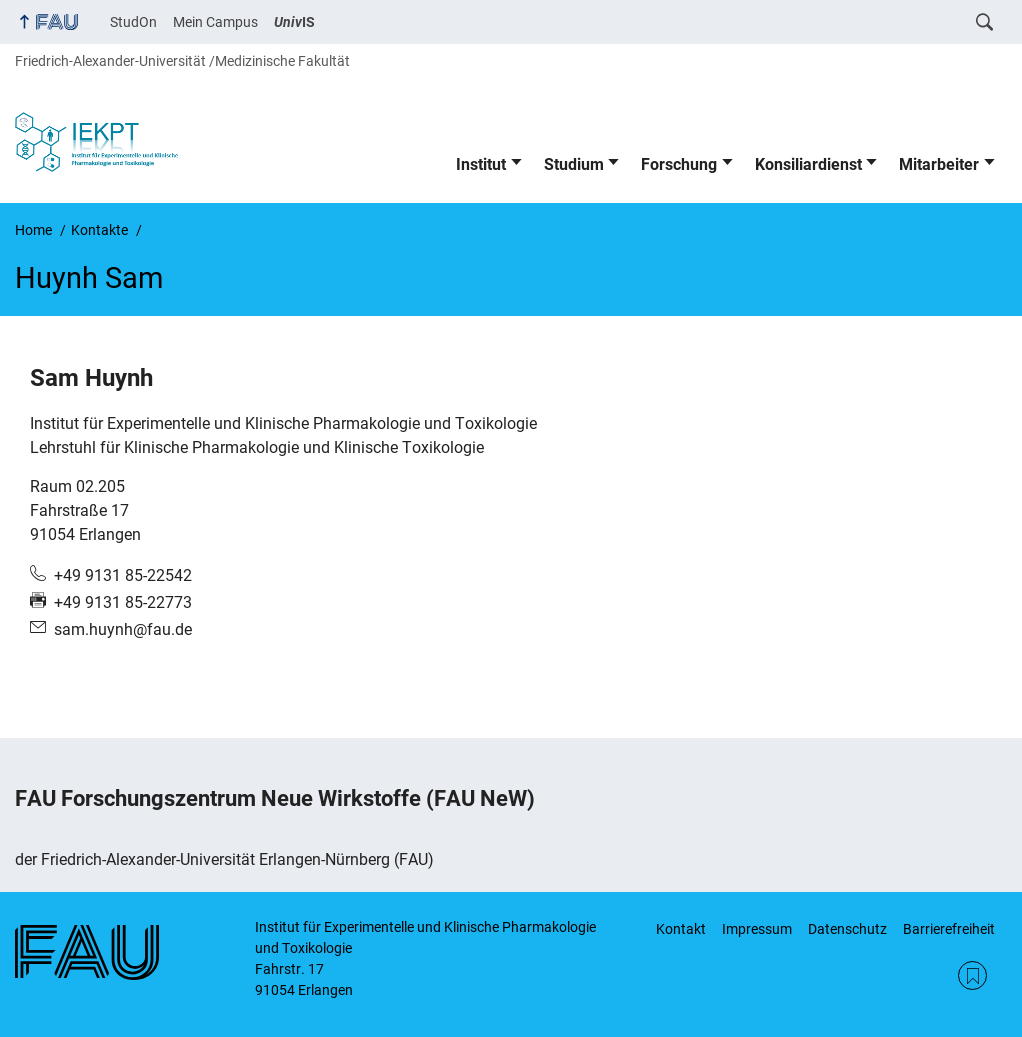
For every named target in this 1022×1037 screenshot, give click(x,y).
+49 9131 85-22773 (123, 602)
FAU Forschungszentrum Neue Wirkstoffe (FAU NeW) (275, 798)
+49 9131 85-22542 (123, 575)
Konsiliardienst (808, 164)
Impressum (757, 929)
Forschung (679, 164)
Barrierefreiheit (949, 929)
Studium (574, 164)
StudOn (133, 22)
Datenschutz (847, 929)
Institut (481, 164)
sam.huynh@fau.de (123, 629)
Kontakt (681, 929)
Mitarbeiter (939, 164)
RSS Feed (972, 975)
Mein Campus (215, 22)
